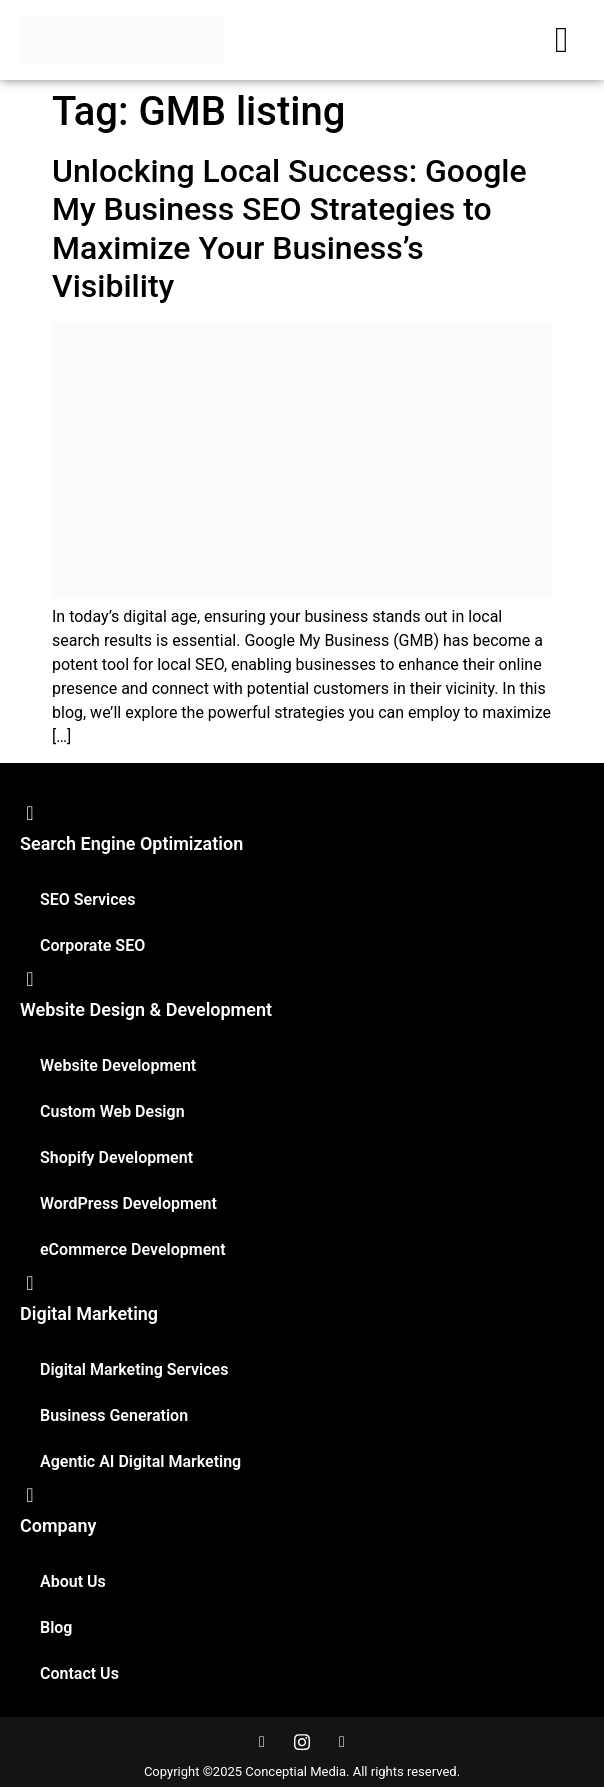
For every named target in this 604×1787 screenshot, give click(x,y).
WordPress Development (128, 1203)
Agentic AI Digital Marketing (140, 1461)
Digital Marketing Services (134, 1369)
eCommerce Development (133, 1249)
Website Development (118, 1065)
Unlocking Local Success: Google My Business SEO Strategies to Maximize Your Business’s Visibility (289, 228)
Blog (56, 1627)
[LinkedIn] (342, 1742)
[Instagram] (302, 1742)
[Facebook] (262, 1742)
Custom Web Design (112, 1111)
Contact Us (79, 1673)
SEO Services (87, 899)
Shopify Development (116, 1157)
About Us (73, 1581)
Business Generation (114, 1415)
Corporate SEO (92, 945)
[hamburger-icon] (561, 40)
